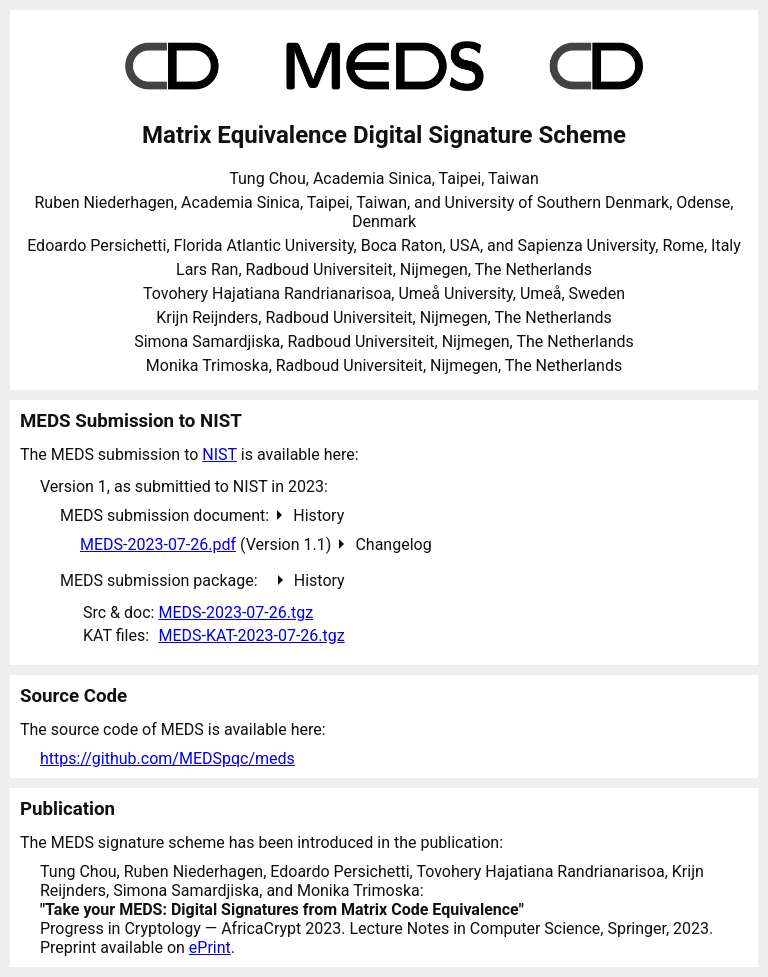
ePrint (210, 947)
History (318, 515)
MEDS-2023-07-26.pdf (158, 544)
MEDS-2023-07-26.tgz (235, 612)
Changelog (393, 544)
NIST (219, 454)
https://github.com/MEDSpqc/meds (167, 758)
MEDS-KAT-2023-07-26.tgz (251, 635)
